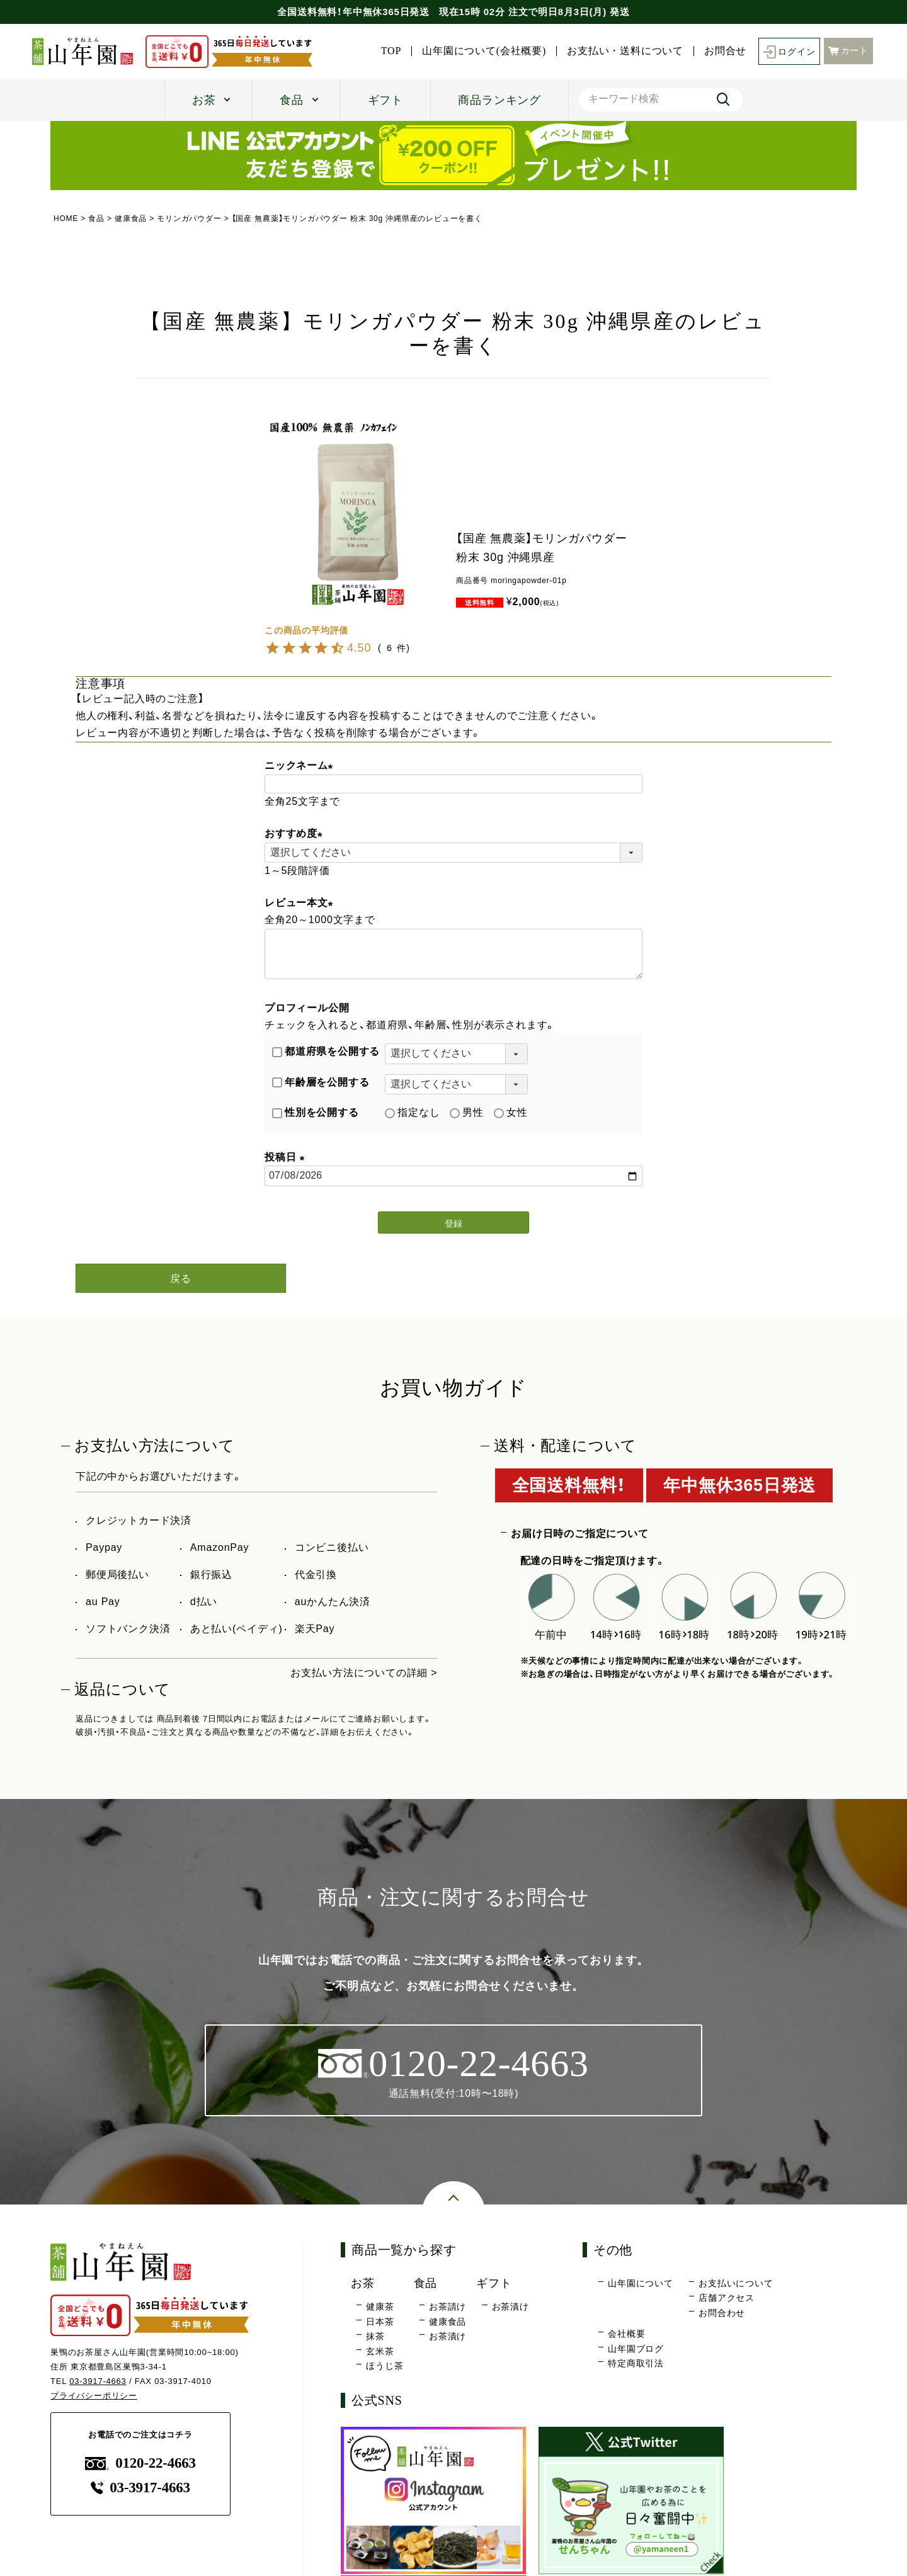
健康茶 (380, 2307)
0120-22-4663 (140, 2463)
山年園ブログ (636, 2349)
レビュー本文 (301, 902)
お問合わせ (722, 2313)
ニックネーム (301, 765)
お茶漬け (447, 2337)
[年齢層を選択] (456, 1084)
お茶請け (447, 2307)
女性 (511, 1112)
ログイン (789, 51)
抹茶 (375, 2337)
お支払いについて (736, 2283)
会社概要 (626, 2334)
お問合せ (725, 51)
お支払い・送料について (625, 51)
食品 (292, 100)
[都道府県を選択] (456, 1053)
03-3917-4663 (98, 2381)
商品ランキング (499, 100)
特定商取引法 (636, 2364)
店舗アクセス (727, 2298)
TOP (390, 51)
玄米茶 (380, 2351)
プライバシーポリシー (93, 2395)
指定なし (412, 1112)
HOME (66, 218)
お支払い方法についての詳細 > (364, 1672)
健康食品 (131, 218)
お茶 (204, 100)
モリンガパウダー (189, 218)
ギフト (385, 100)
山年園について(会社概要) (484, 51)
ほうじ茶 (384, 2366)
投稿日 (287, 1157)
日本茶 (380, 2322)
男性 (467, 1112)
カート (848, 50)
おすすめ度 (296, 833)
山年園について (640, 2283)
